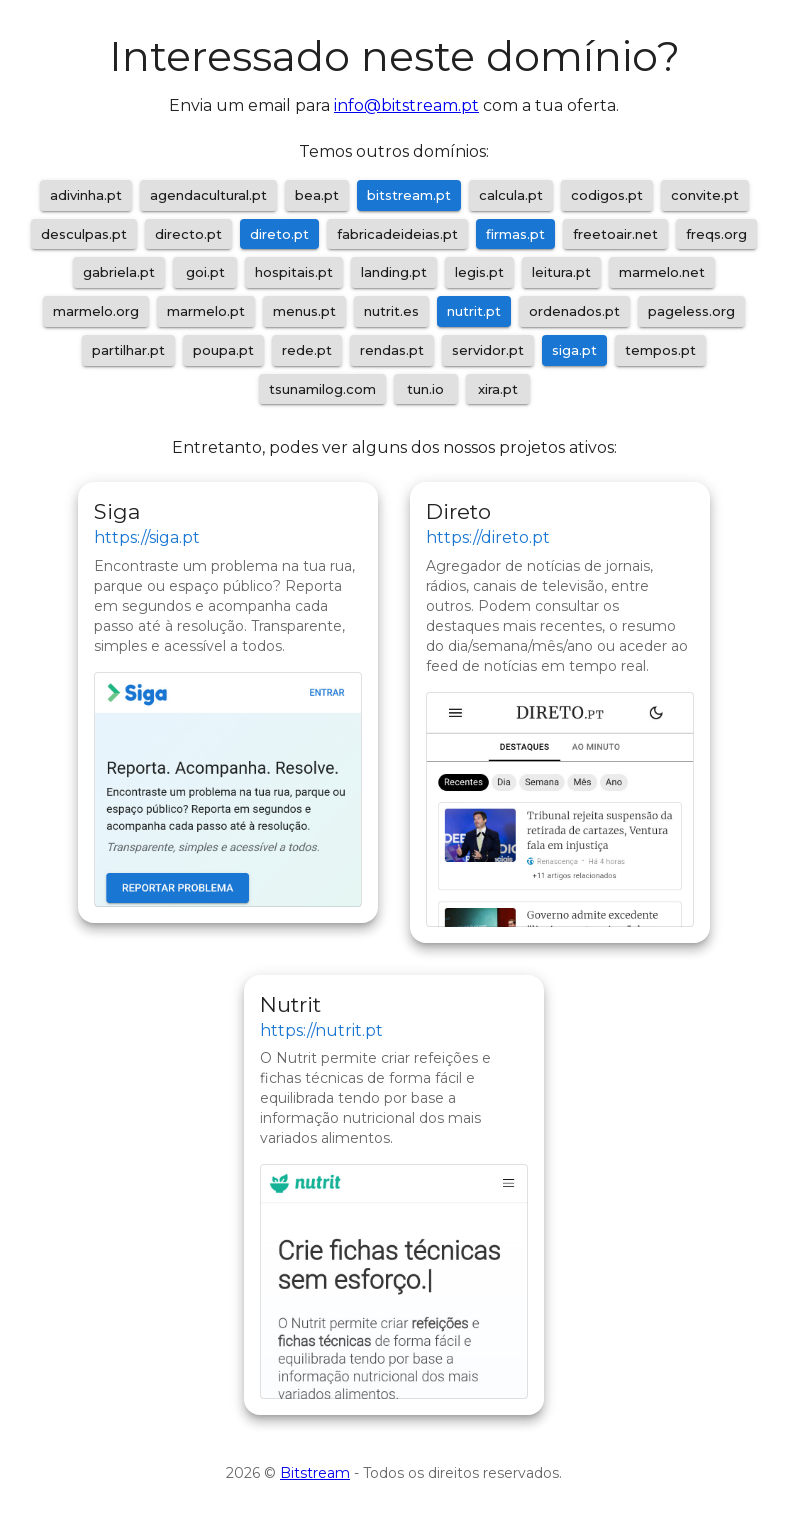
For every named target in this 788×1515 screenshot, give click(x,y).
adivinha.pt (86, 195)
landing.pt (394, 272)
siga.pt (574, 350)
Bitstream (315, 1473)
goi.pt (205, 272)
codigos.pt (607, 195)
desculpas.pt (84, 234)
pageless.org (691, 311)
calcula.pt (511, 195)
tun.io (425, 389)
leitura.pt (561, 272)
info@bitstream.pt (406, 105)
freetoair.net (615, 234)
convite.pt (705, 195)
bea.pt (317, 195)
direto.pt (279, 234)
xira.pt (498, 389)
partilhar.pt (128, 350)
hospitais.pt (294, 272)
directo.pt (188, 234)
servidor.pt (488, 350)
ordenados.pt (574, 311)
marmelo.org (96, 311)
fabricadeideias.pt (397, 234)
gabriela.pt (119, 272)
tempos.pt (660, 350)
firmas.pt (515, 234)
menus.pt (304, 311)
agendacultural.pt (208, 195)
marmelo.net (662, 272)
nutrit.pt (474, 311)
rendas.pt (392, 350)
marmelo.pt (206, 311)
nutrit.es (391, 311)
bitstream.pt (409, 195)
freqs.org (716, 234)
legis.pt (479, 272)
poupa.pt (223, 350)
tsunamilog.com (322, 389)
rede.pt (307, 350)
